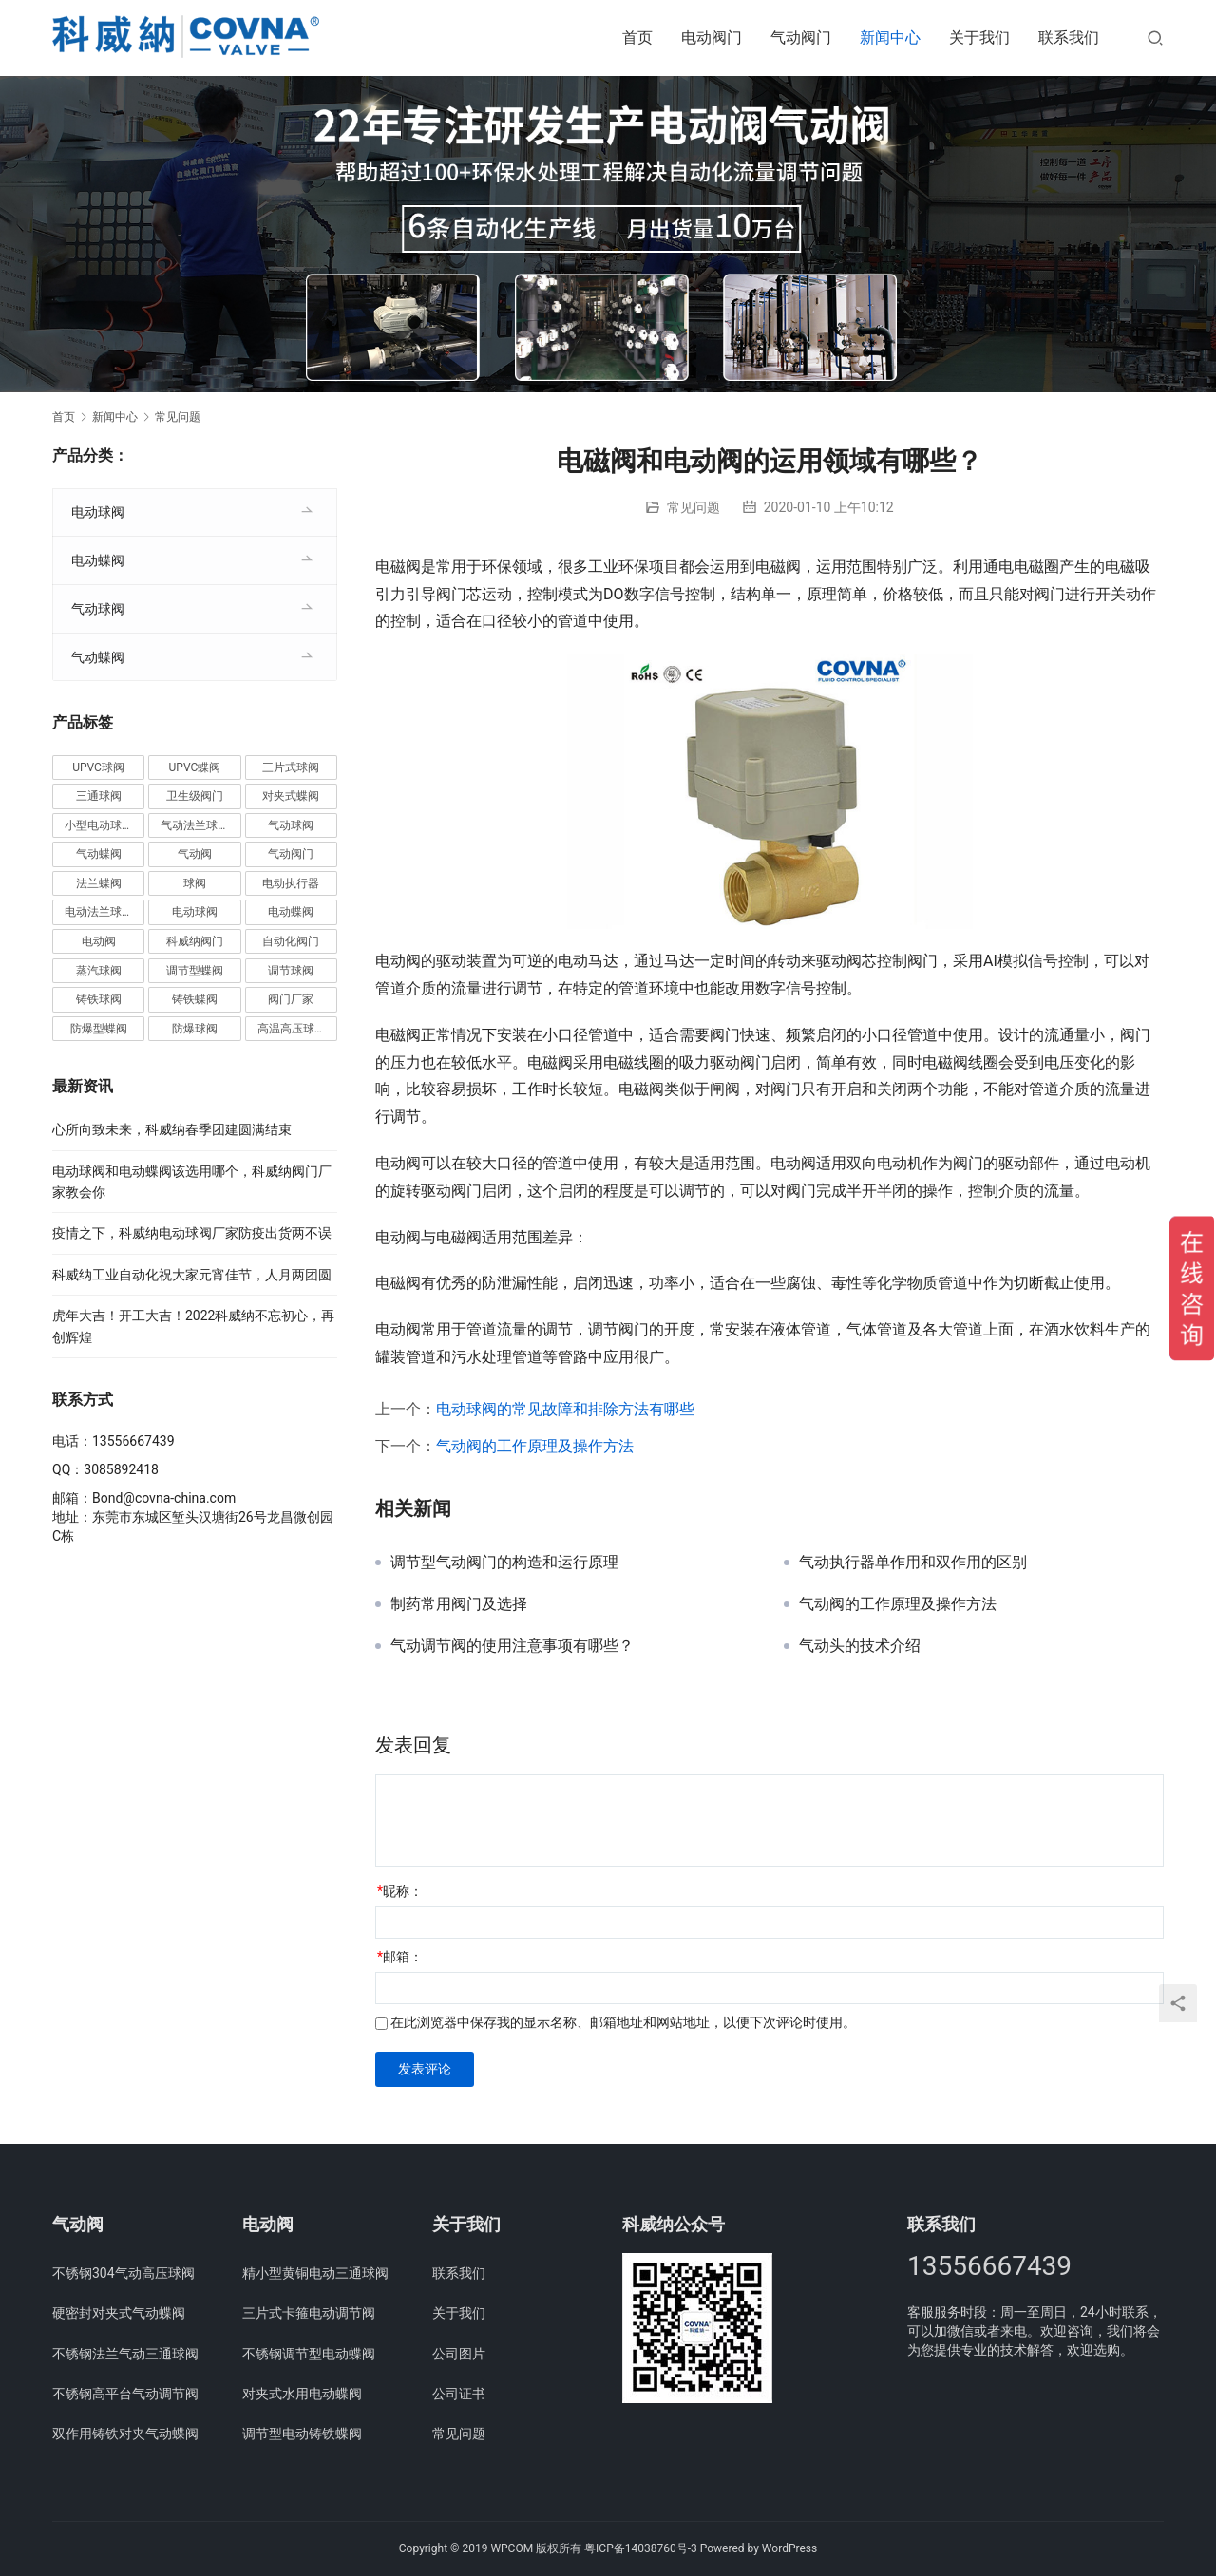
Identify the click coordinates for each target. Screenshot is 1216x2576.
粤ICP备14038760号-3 (640, 2548)
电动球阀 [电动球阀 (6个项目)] (195, 912)
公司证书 (458, 2393)
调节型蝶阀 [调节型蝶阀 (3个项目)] (194, 970)
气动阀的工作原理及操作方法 (535, 1446)
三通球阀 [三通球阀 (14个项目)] (99, 796)
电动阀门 (711, 37)
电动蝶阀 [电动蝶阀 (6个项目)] (291, 912)
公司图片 (458, 2353)
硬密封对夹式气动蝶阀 (118, 2312)
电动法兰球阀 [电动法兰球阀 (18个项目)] (99, 912)
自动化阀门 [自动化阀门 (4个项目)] (290, 941)
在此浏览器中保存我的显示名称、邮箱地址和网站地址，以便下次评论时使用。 (623, 2022)
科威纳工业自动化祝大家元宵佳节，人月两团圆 (192, 1274)
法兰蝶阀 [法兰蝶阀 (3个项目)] (99, 883)
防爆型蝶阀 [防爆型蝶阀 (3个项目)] (98, 1028)
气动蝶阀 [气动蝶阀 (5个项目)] (99, 854)
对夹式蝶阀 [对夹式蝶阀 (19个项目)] (290, 796)
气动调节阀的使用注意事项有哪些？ (512, 1646)
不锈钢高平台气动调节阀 (125, 2393)
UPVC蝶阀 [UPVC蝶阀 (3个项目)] (195, 767)
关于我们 (979, 37)
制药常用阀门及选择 (458, 1604)
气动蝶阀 (97, 657)
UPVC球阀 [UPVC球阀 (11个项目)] (98, 767)
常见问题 (693, 507)
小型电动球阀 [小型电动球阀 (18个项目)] (99, 825)
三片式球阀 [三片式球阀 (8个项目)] (290, 767)
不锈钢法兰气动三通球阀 (125, 2353)
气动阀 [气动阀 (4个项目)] (195, 854)
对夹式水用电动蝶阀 (302, 2393)
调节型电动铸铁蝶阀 (302, 2433)
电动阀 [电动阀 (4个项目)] (99, 941)
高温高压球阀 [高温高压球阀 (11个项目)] (291, 1028)
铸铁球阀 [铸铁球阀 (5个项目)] (99, 999)
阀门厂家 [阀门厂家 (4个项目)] (291, 999)
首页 (637, 37)
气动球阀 (97, 608)
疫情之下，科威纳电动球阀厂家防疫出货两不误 (192, 1233)
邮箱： (400, 1956)
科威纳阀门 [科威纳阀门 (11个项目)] (194, 941)
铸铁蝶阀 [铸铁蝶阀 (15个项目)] (195, 999)
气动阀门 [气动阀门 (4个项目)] (291, 854)
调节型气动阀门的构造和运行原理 (504, 1562)
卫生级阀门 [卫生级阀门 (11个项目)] (194, 796)
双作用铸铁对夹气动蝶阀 (125, 2433)
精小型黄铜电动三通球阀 (315, 2273)
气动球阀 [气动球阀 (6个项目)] (291, 825)
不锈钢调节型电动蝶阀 (308, 2353)
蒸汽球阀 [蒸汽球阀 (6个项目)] (99, 970)
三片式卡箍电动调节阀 (308, 2312)
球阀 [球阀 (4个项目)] (194, 883)
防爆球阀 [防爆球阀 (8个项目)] (195, 1028)
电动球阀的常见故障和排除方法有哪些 (565, 1409)
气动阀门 (800, 37)
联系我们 (1068, 37)
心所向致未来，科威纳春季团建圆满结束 (172, 1129)
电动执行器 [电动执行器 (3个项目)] (290, 883)
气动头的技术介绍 (860, 1646)
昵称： (400, 1891)
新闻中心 (890, 37)
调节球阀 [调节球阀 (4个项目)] (291, 970)
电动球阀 (97, 512)
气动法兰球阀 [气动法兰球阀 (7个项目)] (195, 825)
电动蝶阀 (97, 560)
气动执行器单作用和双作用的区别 (913, 1562)
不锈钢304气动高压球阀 (123, 2273)
